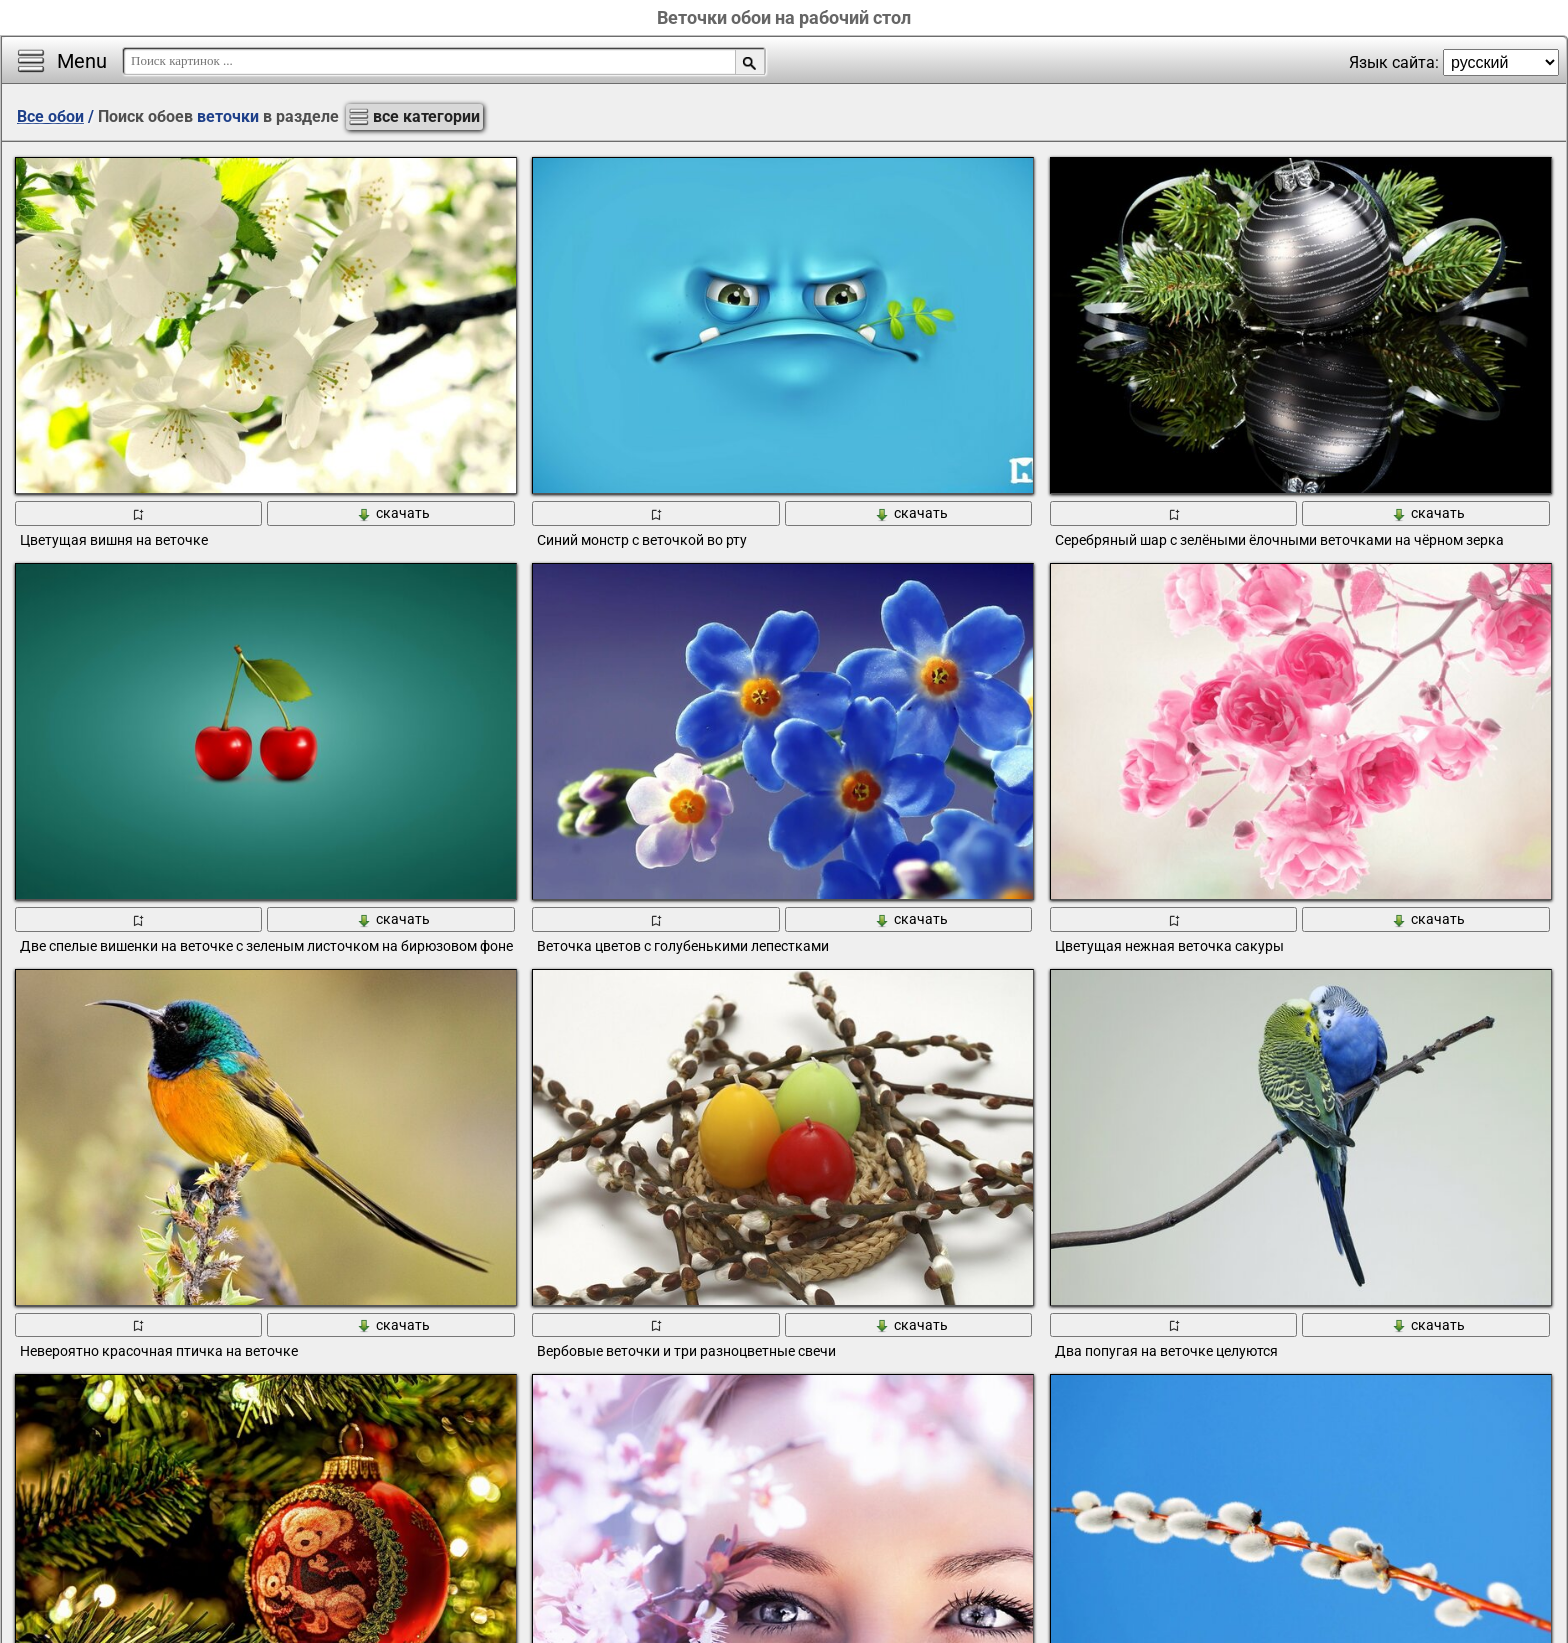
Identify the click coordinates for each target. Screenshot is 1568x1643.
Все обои (50, 116)
